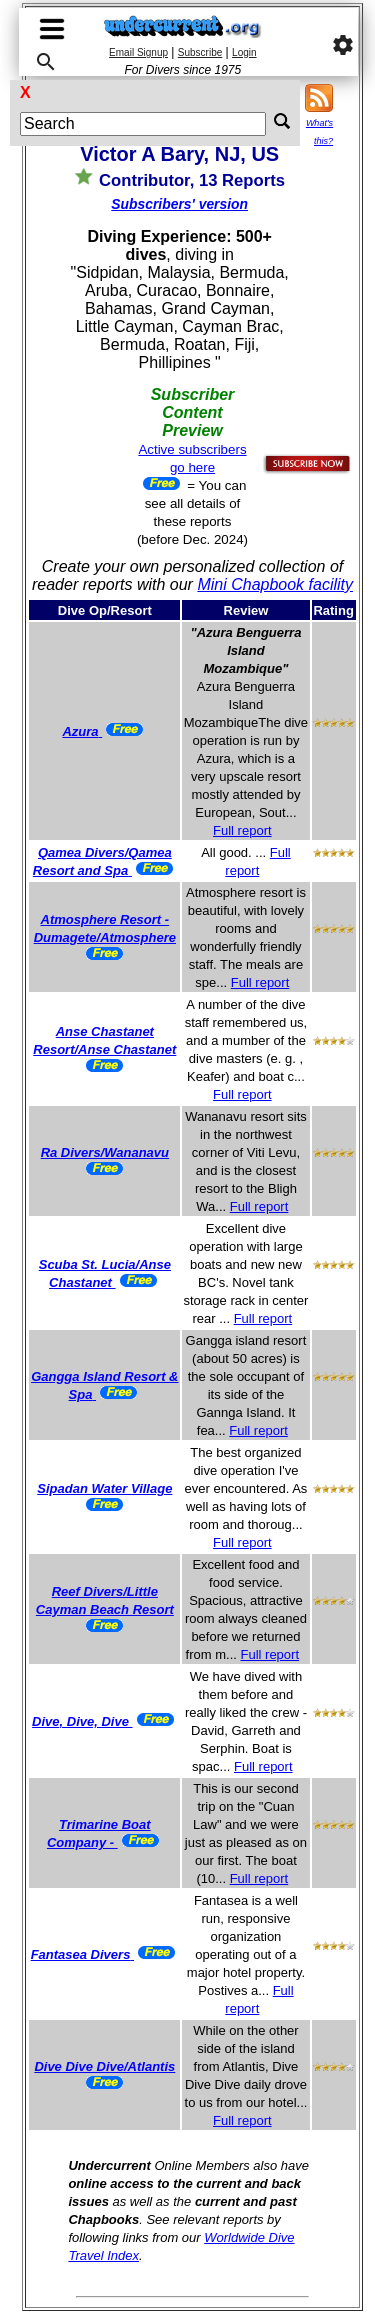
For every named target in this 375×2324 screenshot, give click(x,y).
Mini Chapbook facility (275, 584)
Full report (242, 830)
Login (244, 52)
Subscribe (200, 52)
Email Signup (138, 52)
